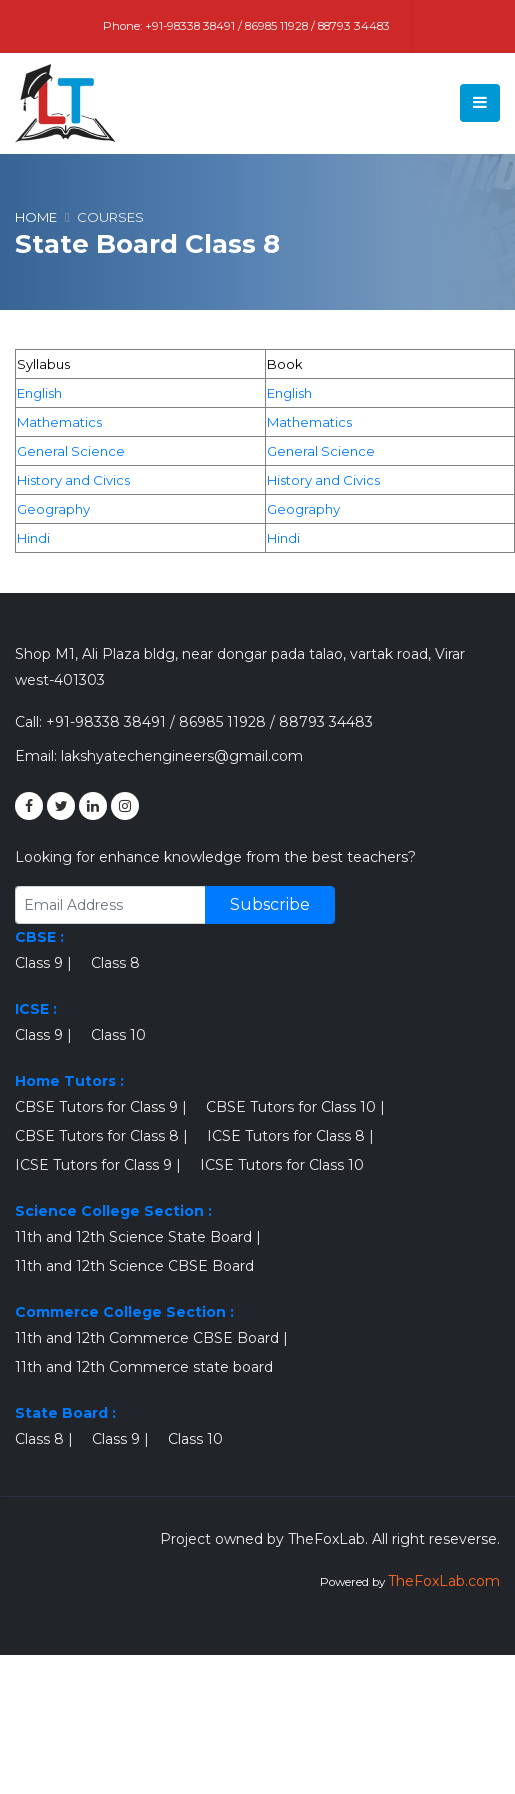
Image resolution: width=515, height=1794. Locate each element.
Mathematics (59, 422)
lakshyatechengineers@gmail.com (182, 756)
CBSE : (39, 937)
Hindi (33, 538)
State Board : (65, 1413)
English (39, 393)
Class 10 (118, 1035)
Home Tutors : (69, 1081)
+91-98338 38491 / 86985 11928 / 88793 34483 (267, 26)
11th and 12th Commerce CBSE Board (147, 1338)
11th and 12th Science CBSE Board (134, 1266)
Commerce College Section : (124, 1312)
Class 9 (39, 963)
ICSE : (36, 1009)
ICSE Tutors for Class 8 (286, 1136)
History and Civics (73, 480)
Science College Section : (113, 1211)
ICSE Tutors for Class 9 (93, 1165)
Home (36, 217)
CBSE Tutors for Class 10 (291, 1107)
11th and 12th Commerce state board (144, 1367)
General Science (71, 451)
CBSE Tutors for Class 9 (96, 1107)
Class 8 (115, 963)
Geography (53, 509)
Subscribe (270, 904)
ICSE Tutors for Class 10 (282, 1165)
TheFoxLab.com (444, 1581)
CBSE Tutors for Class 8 (97, 1136)
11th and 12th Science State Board (133, 1237)
